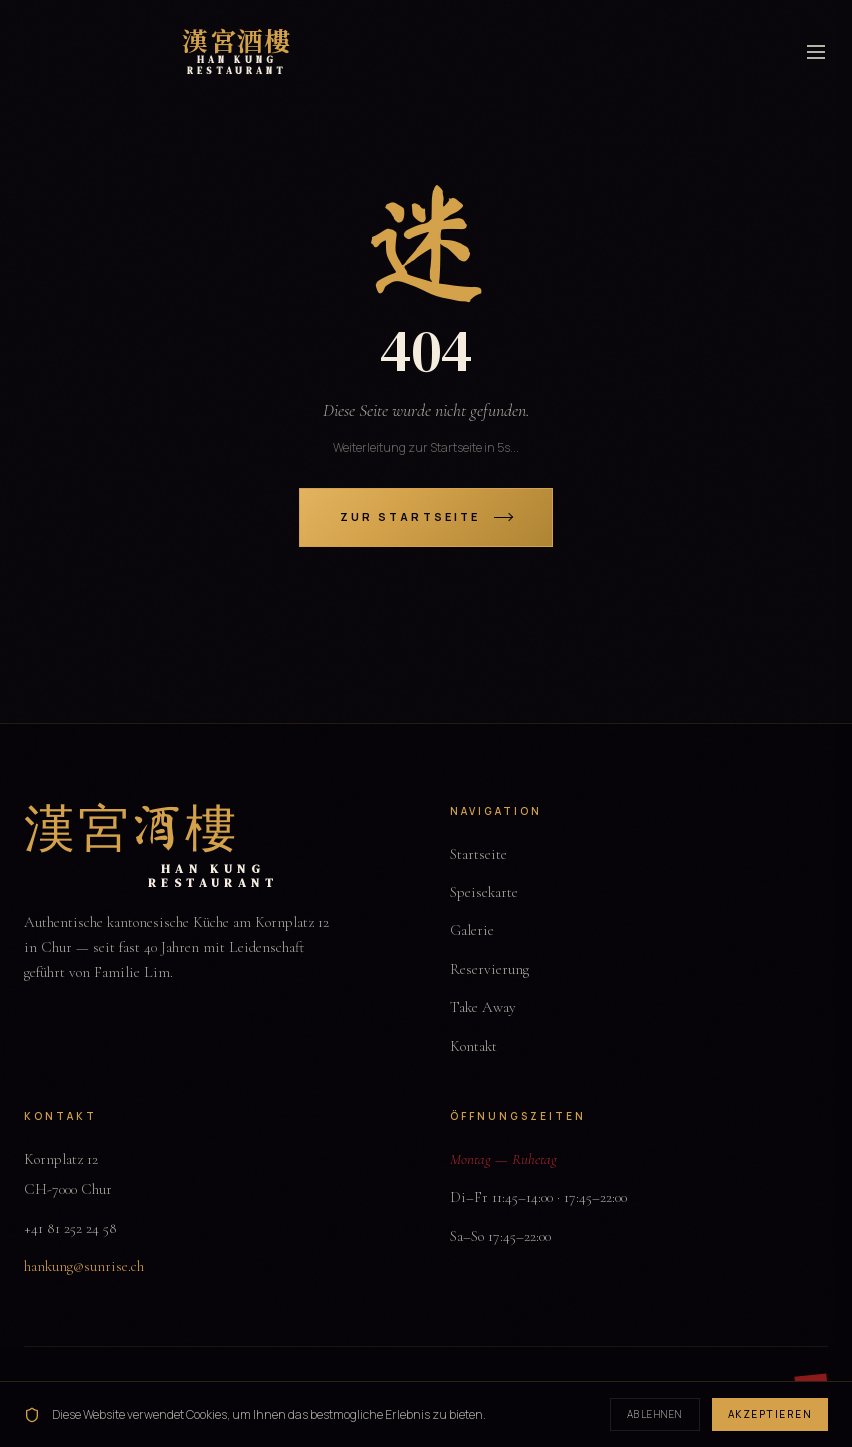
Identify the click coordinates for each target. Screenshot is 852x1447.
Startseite (478, 854)
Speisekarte (484, 892)
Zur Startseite (426, 516)
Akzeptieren (770, 1414)
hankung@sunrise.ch (84, 1266)
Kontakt (473, 1046)
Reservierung (489, 969)
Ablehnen (655, 1414)
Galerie (472, 930)
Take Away (483, 1007)
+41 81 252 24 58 (70, 1228)
